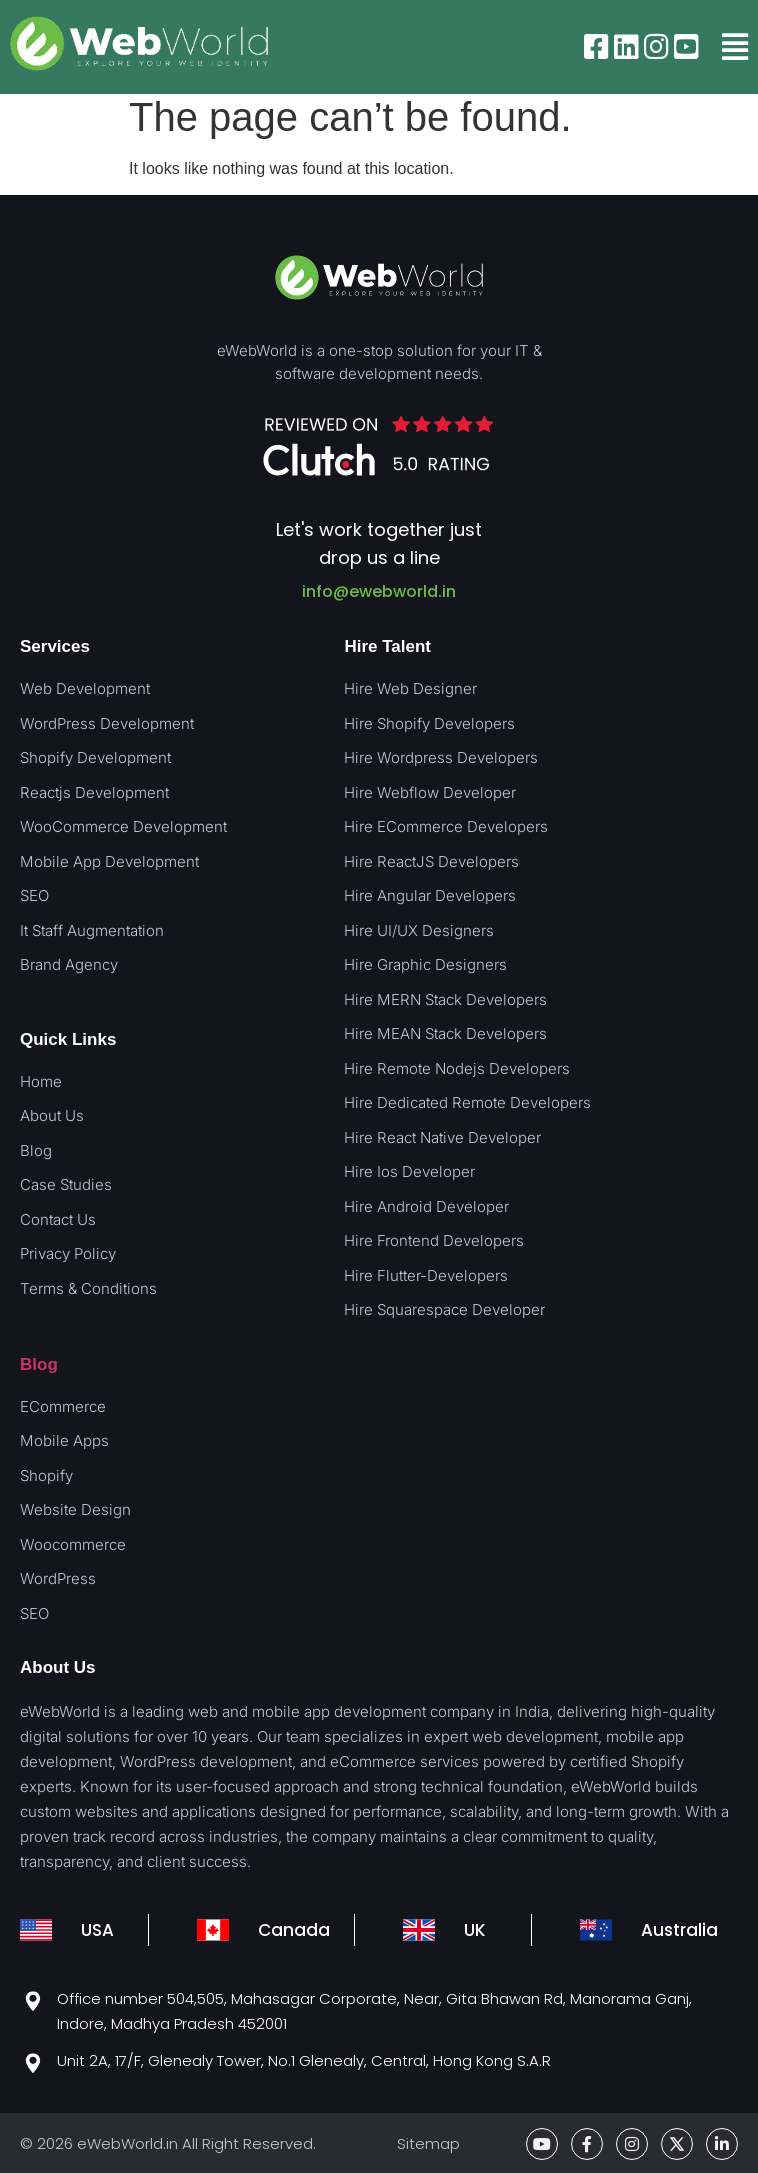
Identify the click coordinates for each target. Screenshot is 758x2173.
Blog (39, 1364)
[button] (734, 47)
